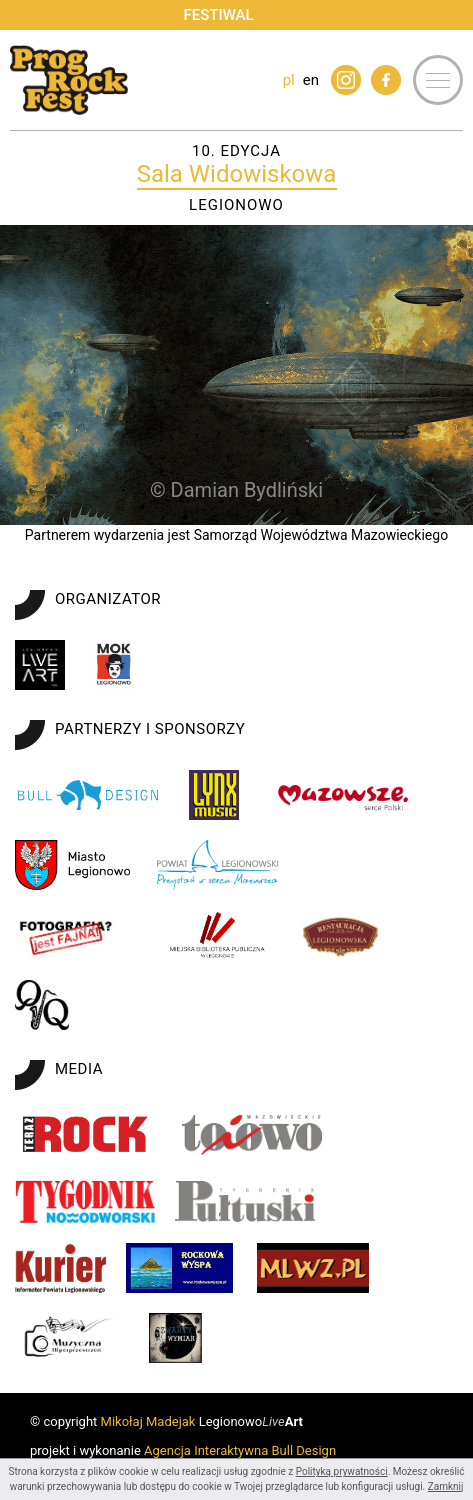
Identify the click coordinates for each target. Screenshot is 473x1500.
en (311, 80)
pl (289, 80)
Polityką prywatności (342, 1471)
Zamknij (446, 1486)
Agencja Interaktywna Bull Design (240, 1450)
